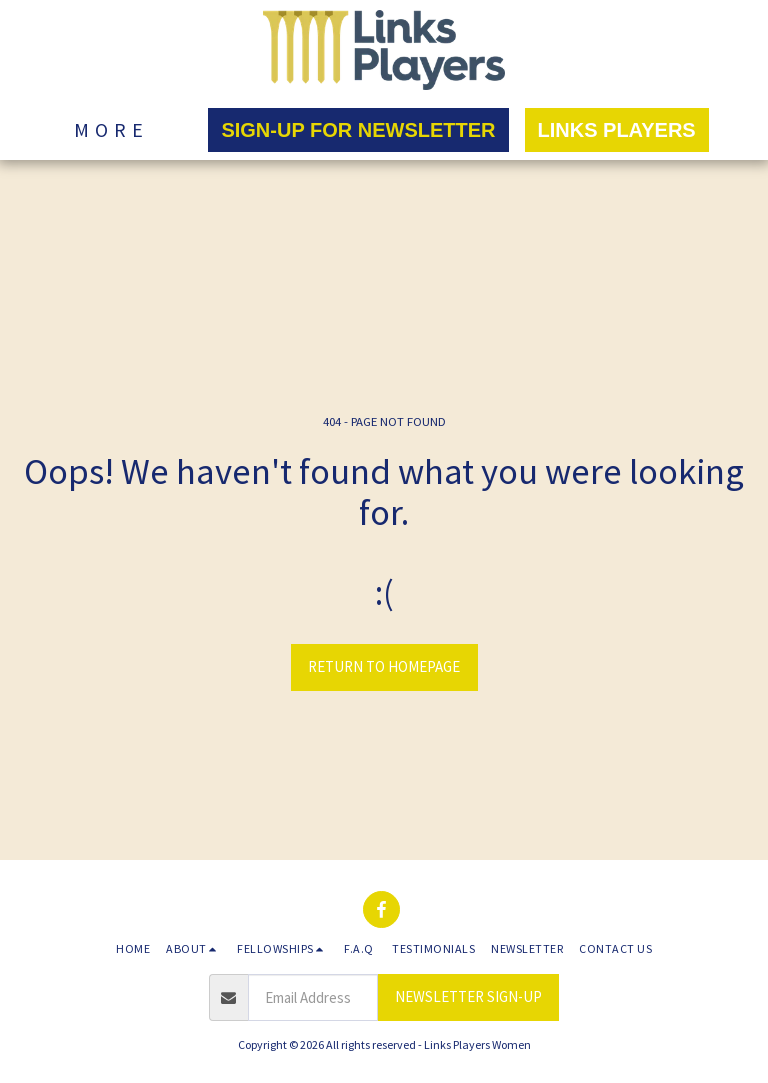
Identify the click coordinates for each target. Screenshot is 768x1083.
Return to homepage (384, 666)
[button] (193, 949)
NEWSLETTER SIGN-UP (468, 996)
